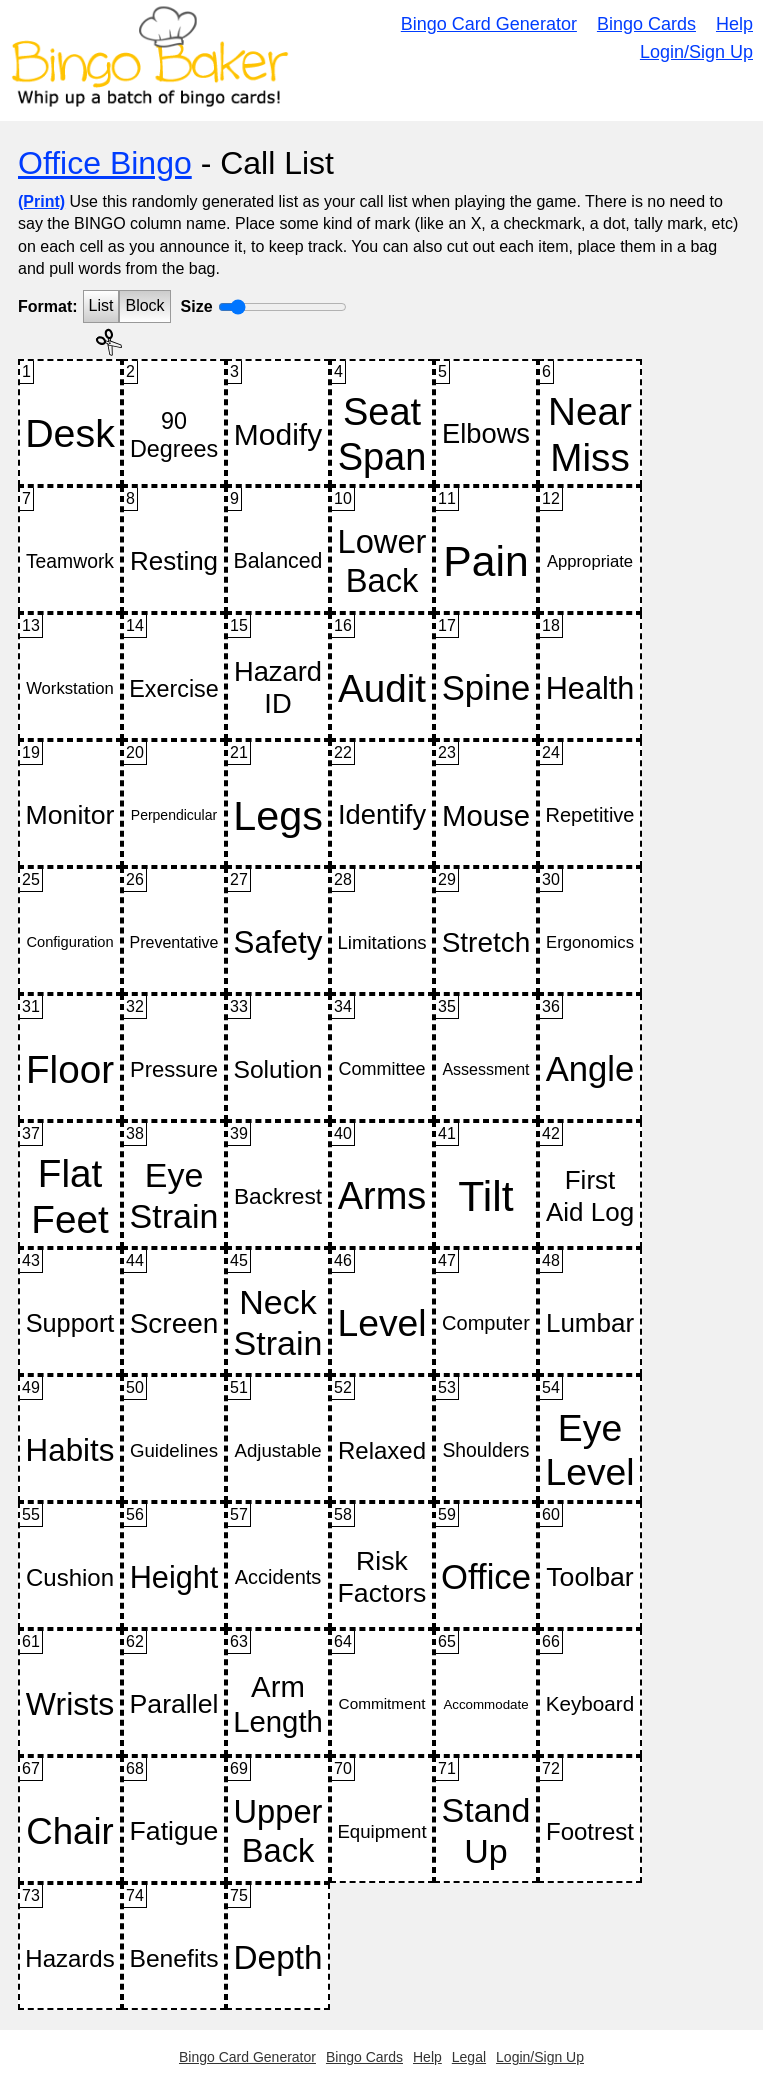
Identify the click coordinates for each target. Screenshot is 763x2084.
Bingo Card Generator (489, 24)
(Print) (41, 201)
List (101, 305)
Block (144, 305)
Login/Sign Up (696, 52)
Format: (48, 306)
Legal (469, 2057)
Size (197, 306)
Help (734, 24)
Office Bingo (105, 163)
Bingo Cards (646, 24)
